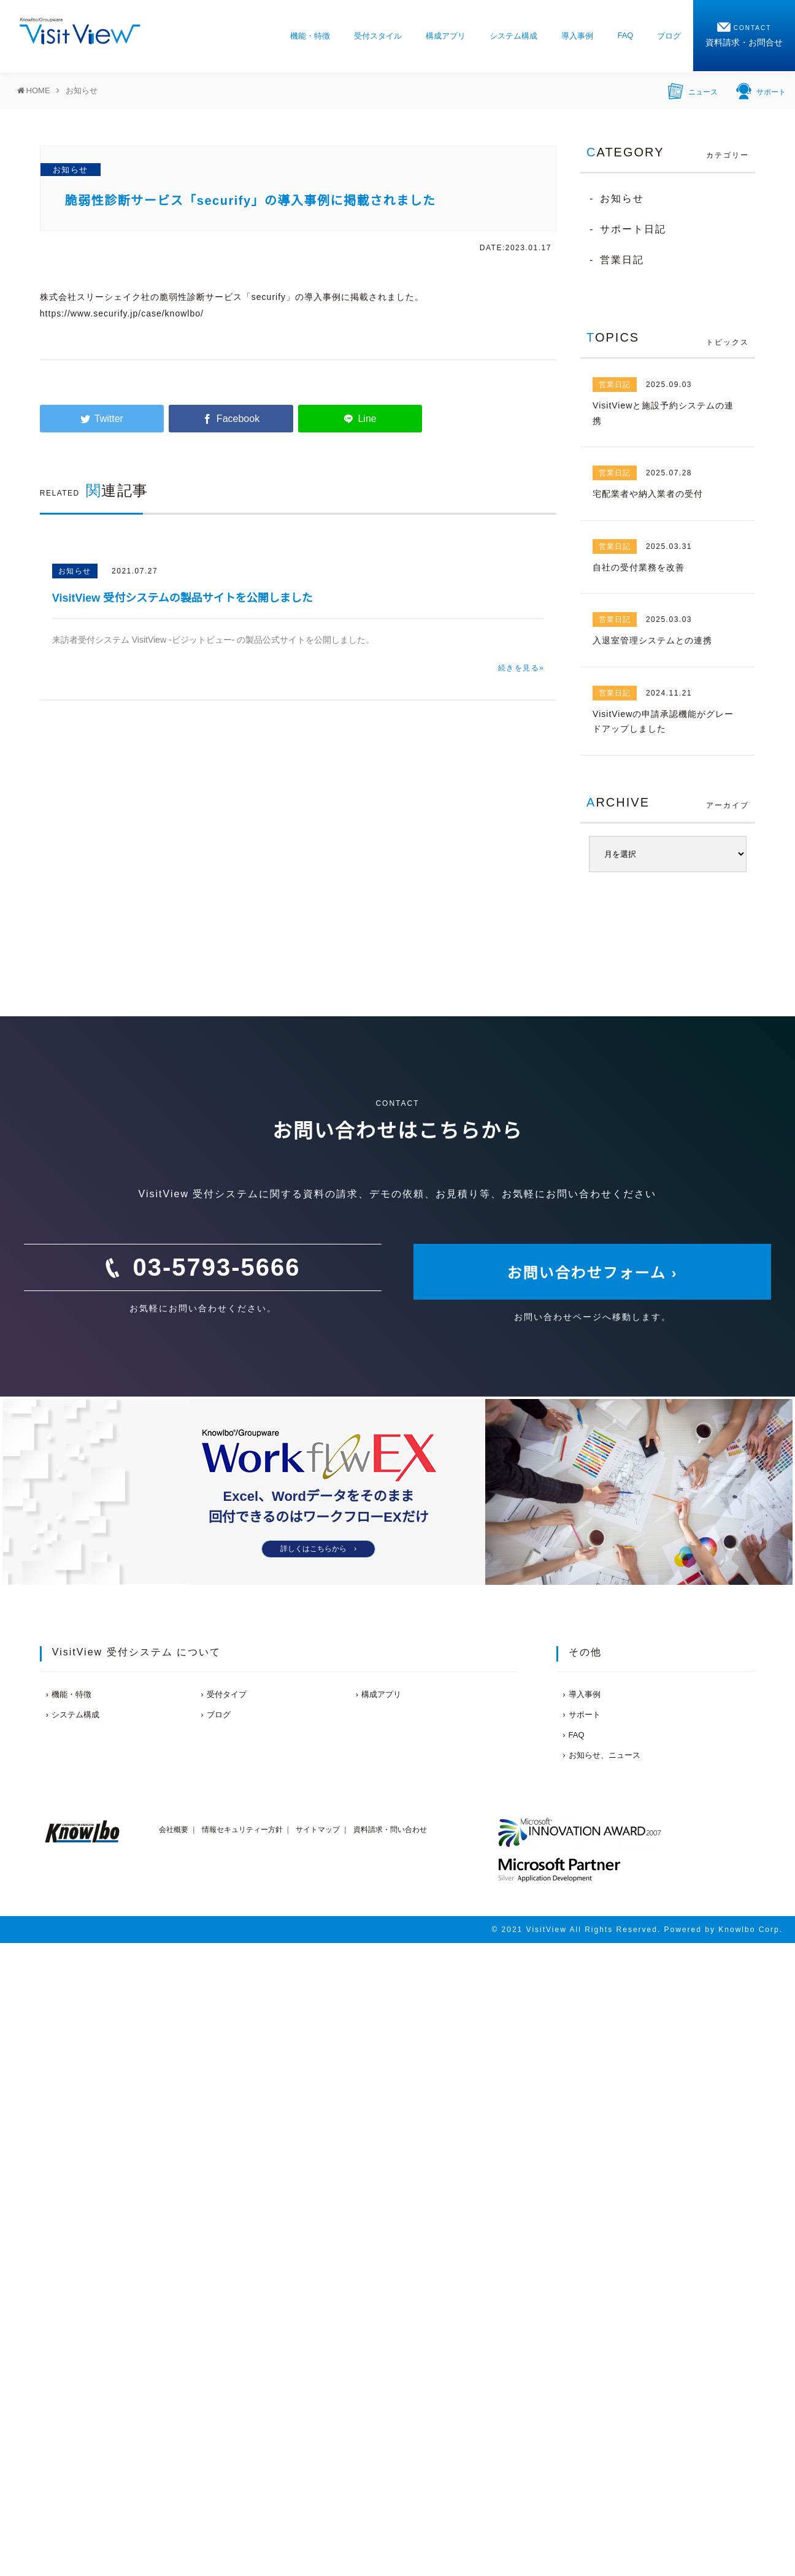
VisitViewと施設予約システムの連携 (663, 413)
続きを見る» (521, 668)
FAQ (625, 35)
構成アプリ (446, 35)
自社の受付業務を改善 (639, 567)
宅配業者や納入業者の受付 (648, 494)
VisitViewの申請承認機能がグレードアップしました (663, 721)
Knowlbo (736, 1929)
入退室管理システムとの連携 (652, 640)
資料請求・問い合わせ (390, 1829)
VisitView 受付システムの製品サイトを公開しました (182, 598)
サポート (761, 90)
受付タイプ (227, 1694)
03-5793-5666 (216, 1267)
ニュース (693, 90)
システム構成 (513, 35)
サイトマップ (318, 1829)
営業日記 (622, 260)
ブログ (669, 35)
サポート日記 (633, 229)
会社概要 (173, 1829)
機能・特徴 (310, 35)
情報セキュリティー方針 (242, 1829)
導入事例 (577, 35)
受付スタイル (378, 35)
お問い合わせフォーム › (592, 1273)
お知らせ (70, 169)
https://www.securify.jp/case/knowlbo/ (122, 313)
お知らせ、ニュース (604, 1755)
